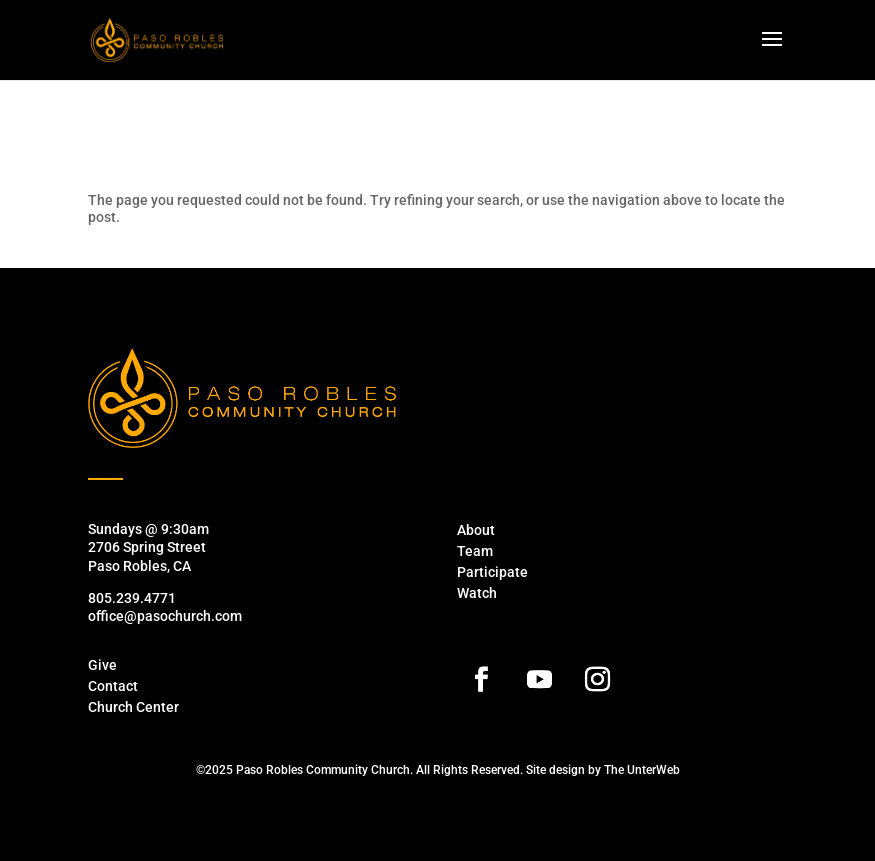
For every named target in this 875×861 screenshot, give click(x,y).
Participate (492, 572)
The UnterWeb (642, 770)
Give (102, 665)
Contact (113, 686)
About (476, 530)
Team (475, 551)
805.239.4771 (132, 598)
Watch (477, 593)
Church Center (133, 707)
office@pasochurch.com (165, 616)
